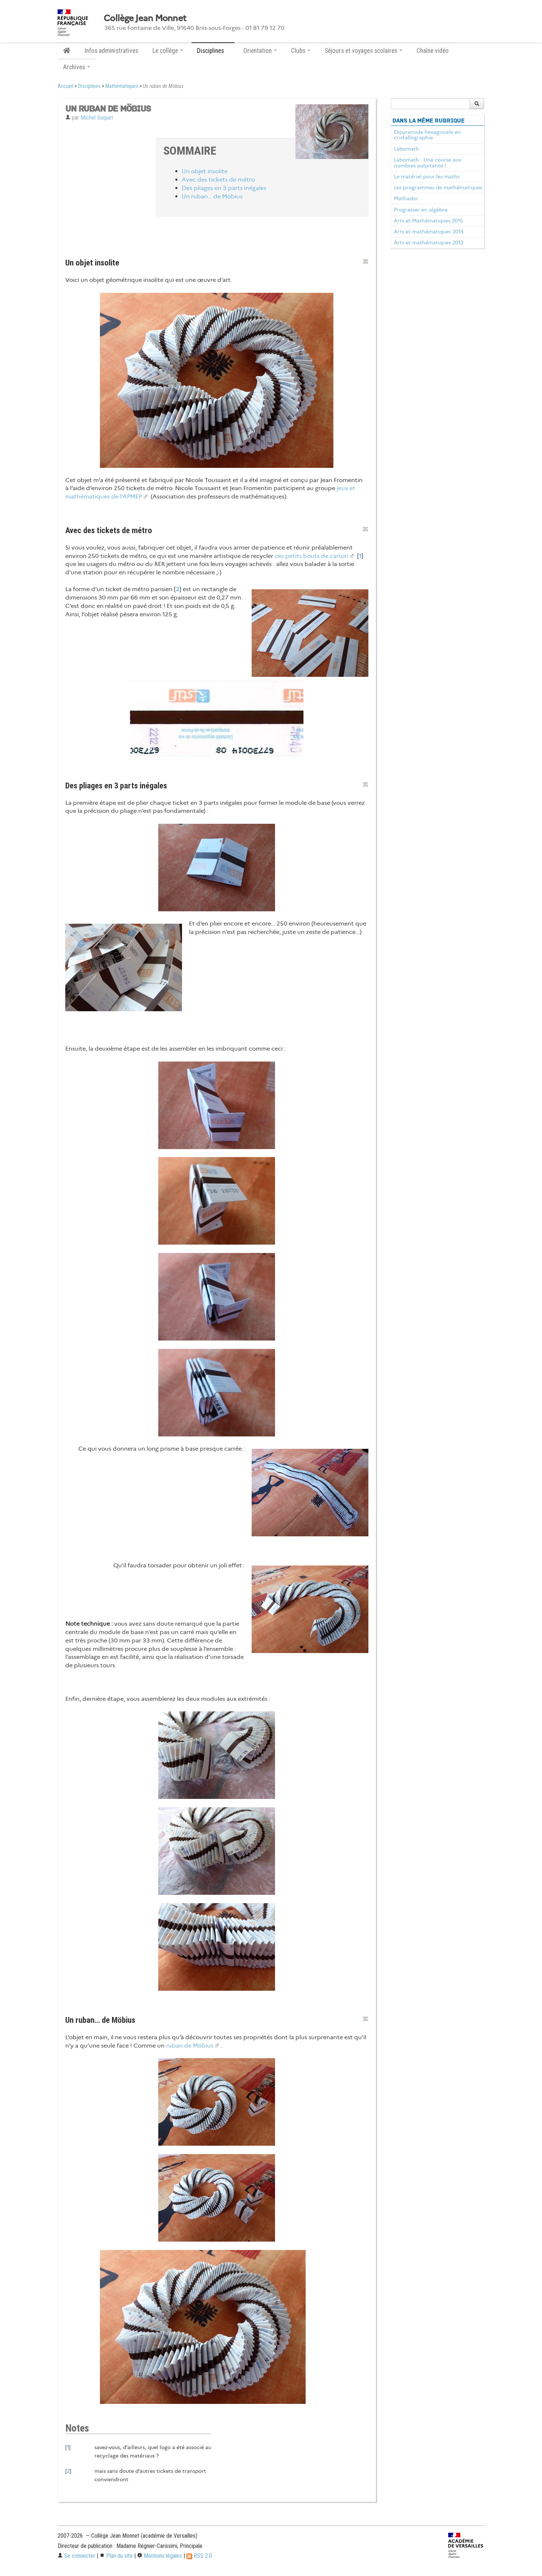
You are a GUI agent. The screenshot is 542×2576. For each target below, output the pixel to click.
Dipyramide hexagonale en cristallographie (427, 135)
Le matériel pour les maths (427, 176)
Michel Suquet (97, 117)
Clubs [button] (300, 50)
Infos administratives (111, 50)
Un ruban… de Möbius (212, 196)
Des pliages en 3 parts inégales (224, 188)
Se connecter (76, 2555)
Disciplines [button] (213, 50)
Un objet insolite (205, 171)
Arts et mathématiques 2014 (428, 231)
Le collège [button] (167, 50)
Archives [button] (76, 67)
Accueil (65, 86)
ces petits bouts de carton (311, 555)
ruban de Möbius (189, 2045)
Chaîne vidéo (433, 50)
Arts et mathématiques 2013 (428, 242)
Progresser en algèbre (421, 209)
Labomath (406, 149)
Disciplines (89, 86)
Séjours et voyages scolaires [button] (363, 50)
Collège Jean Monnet (145, 18)
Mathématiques (121, 86)
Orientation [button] (260, 50)
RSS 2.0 (199, 2555)
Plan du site (116, 2555)
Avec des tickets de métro (218, 179)
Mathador (406, 198)
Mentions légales (159, 2555)
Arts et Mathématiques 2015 (428, 220)
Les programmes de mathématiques (438, 187)
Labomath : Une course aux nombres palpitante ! (427, 162)
